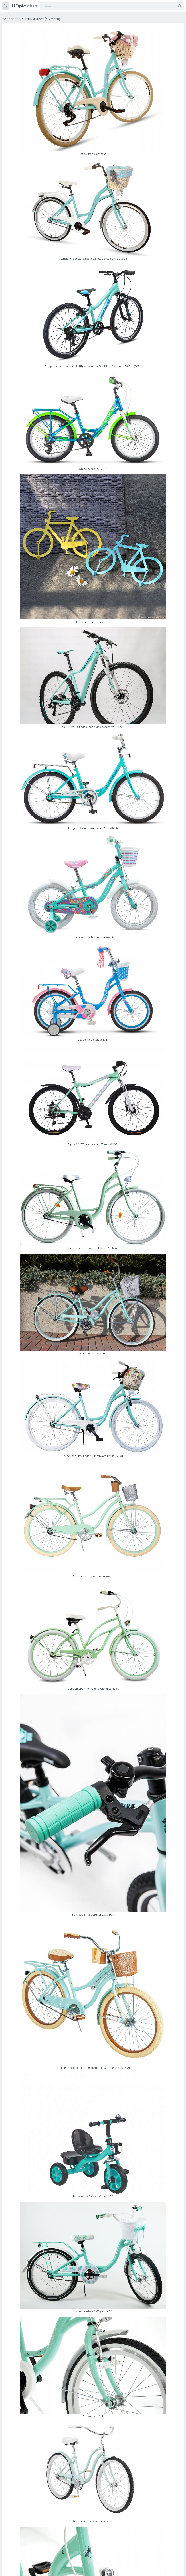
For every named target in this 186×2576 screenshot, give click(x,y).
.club (24, 6)
